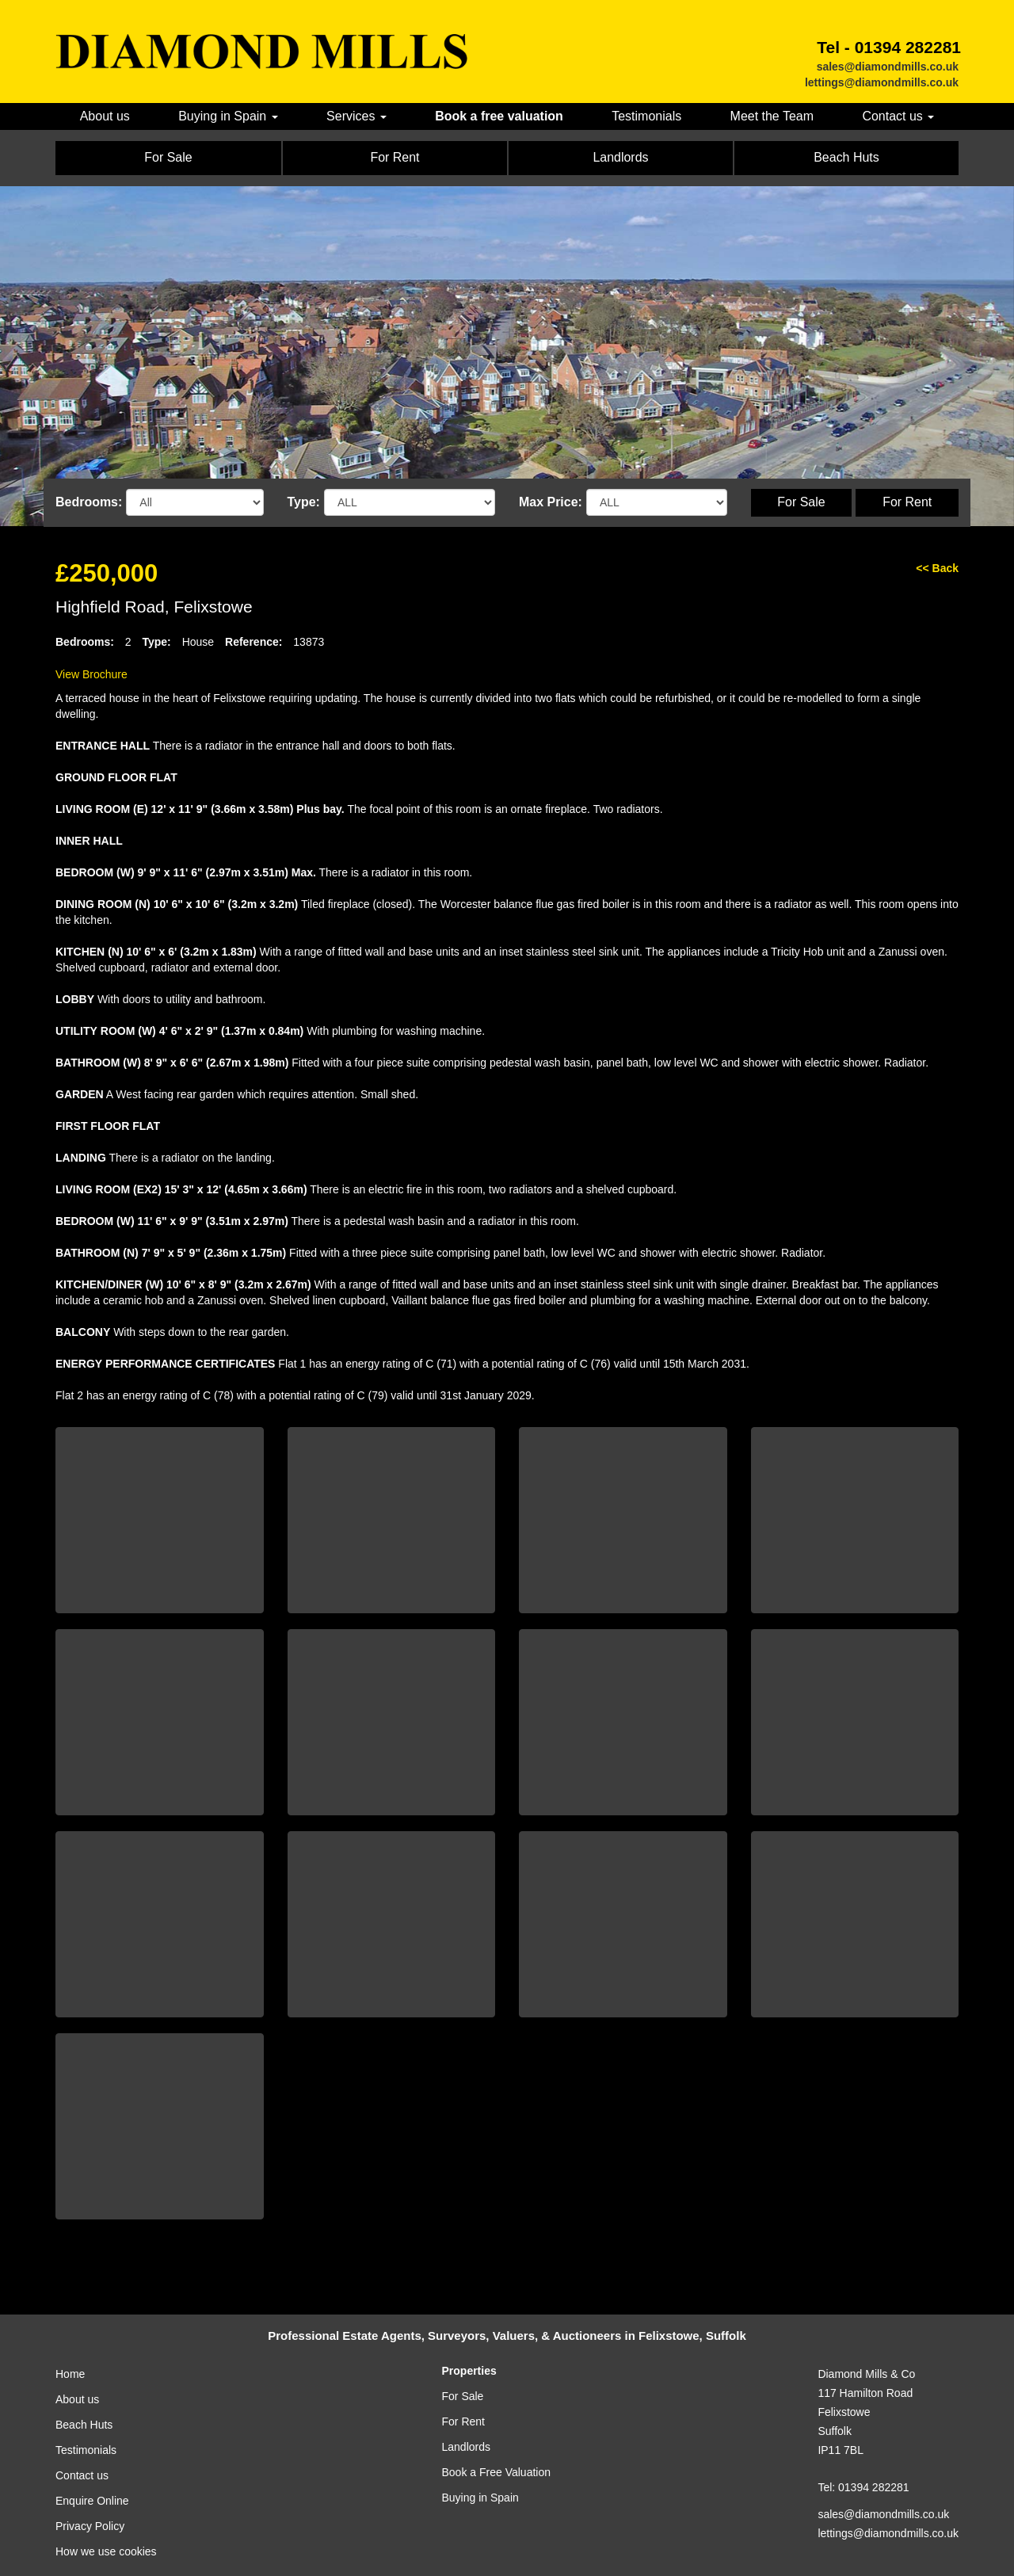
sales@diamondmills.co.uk (888, 66)
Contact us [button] (898, 116)
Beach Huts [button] (846, 157)
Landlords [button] (620, 157)
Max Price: (550, 502)
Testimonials (646, 116)
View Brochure (91, 674)
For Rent (907, 502)
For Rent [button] (394, 157)
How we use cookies (106, 2551)
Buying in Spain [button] (228, 116)
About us (105, 116)
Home (70, 2374)
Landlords (466, 2447)
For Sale (801, 502)
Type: (304, 502)
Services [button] (356, 116)
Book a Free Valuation (496, 2472)
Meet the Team (772, 116)
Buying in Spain (480, 2497)
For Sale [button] (168, 157)
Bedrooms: (88, 502)
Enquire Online (92, 2500)
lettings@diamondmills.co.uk (882, 82)
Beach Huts (83, 2424)
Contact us (82, 2475)
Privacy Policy (89, 2526)
